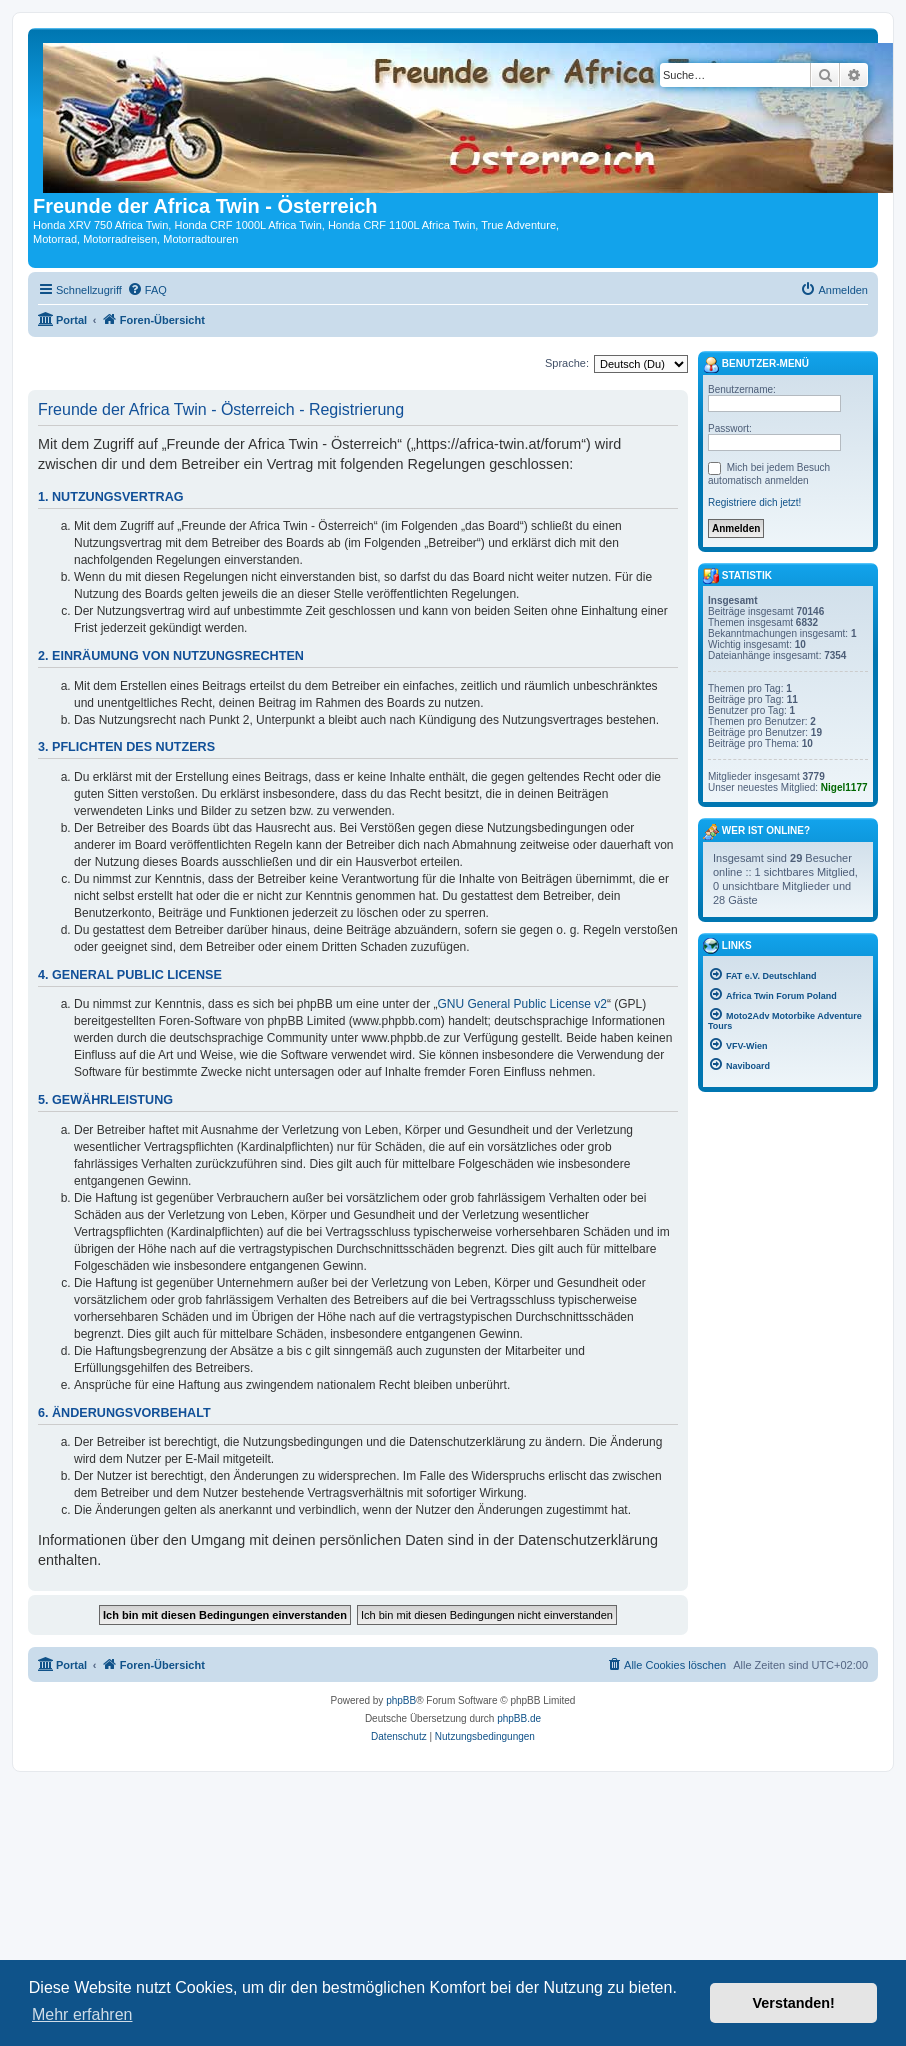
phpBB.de (519, 1718)
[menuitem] (147, 290)
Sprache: (567, 363)
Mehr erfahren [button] (82, 2014)
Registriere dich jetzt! (754, 502)
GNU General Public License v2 (522, 1004)
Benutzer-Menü (756, 365)
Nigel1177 (844, 787)
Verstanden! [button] (794, 2003)
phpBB (401, 1700)
